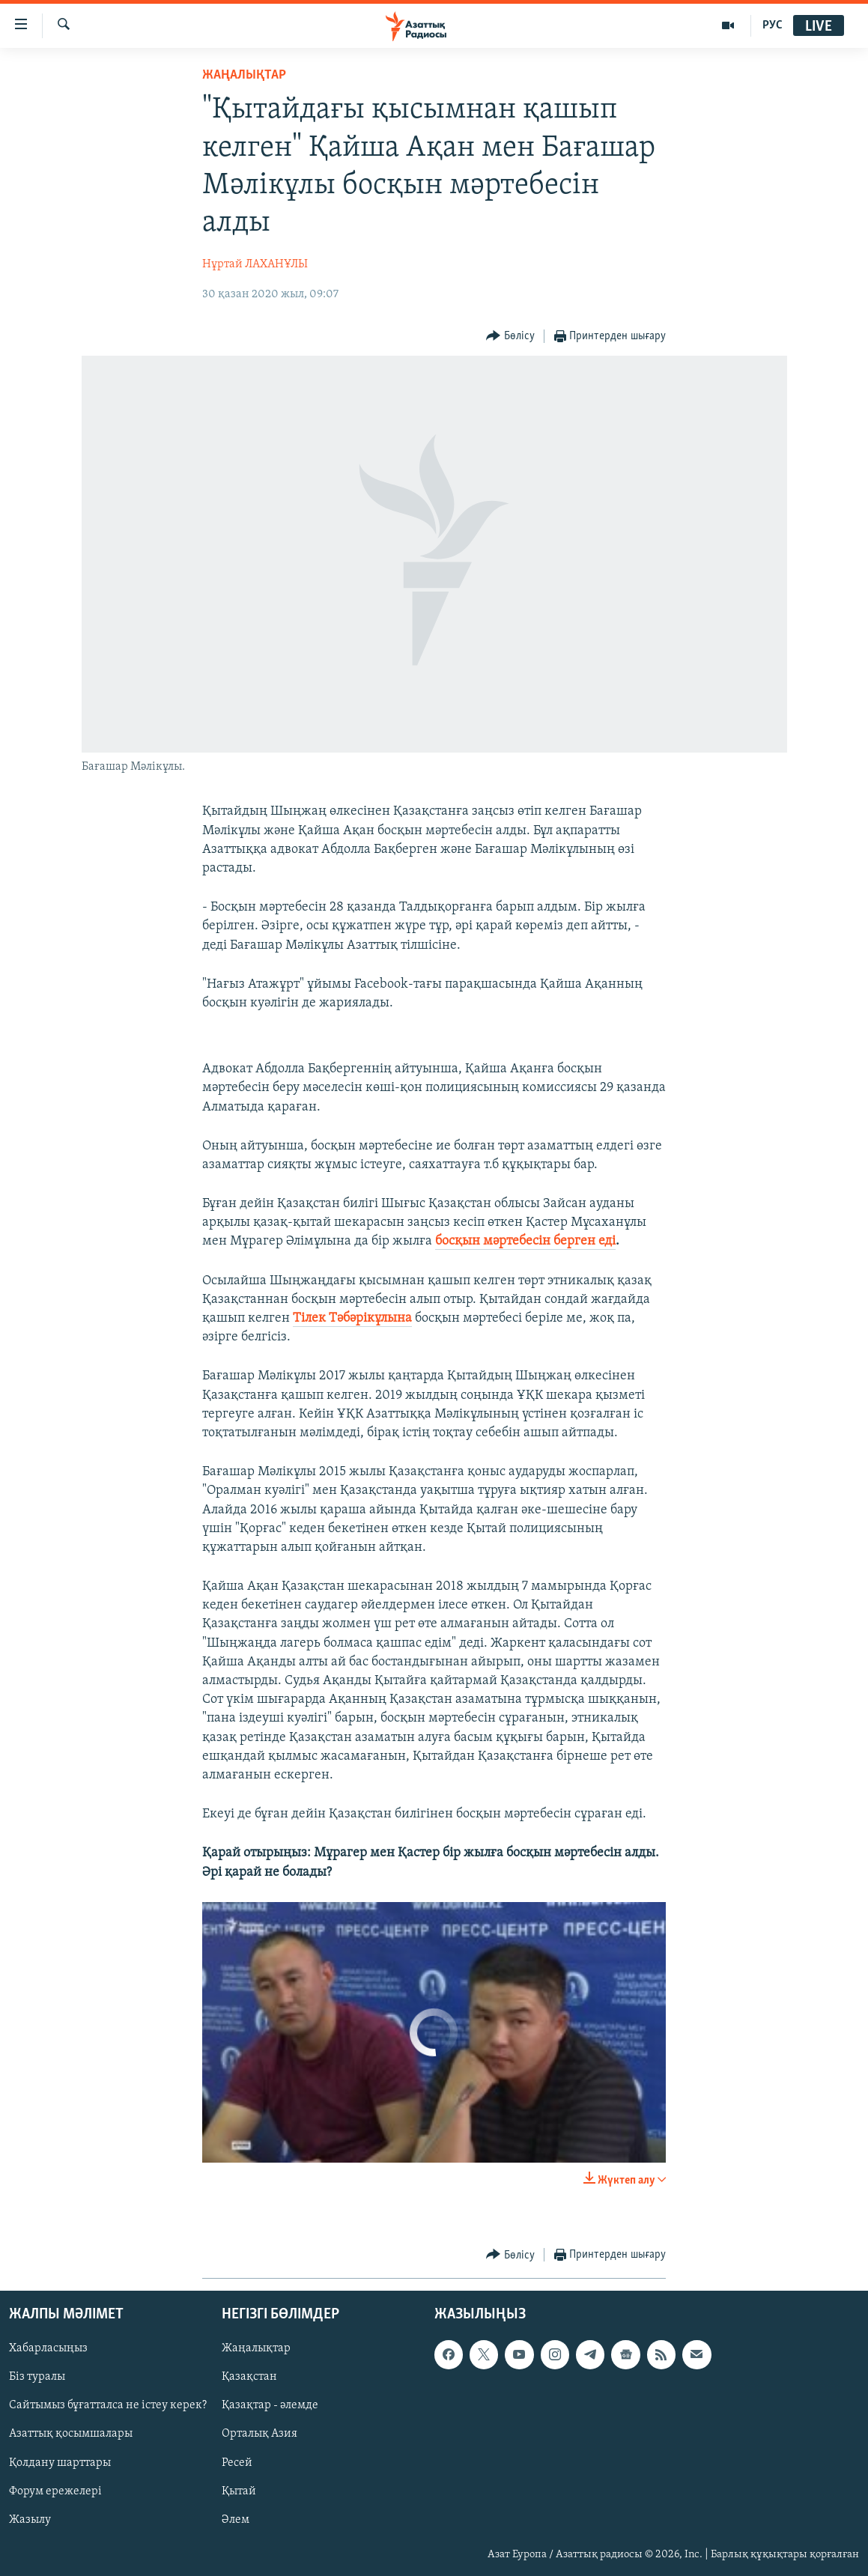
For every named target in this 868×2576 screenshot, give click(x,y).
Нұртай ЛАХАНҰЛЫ (255, 264)
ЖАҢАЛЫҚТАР (244, 75)
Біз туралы (37, 2377)
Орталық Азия (259, 2434)
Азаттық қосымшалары (71, 2434)
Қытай (239, 2491)
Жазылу (30, 2519)
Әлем (235, 2519)
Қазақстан (249, 2377)
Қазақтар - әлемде (270, 2405)
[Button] (510, 336)
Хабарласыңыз (48, 2348)
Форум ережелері (55, 2491)
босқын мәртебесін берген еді (525, 1241)
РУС (772, 25)
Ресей (237, 2462)
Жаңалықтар (256, 2348)
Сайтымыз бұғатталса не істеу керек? (108, 2405)
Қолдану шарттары (60, 2462)
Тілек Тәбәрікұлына (352, 1318)
